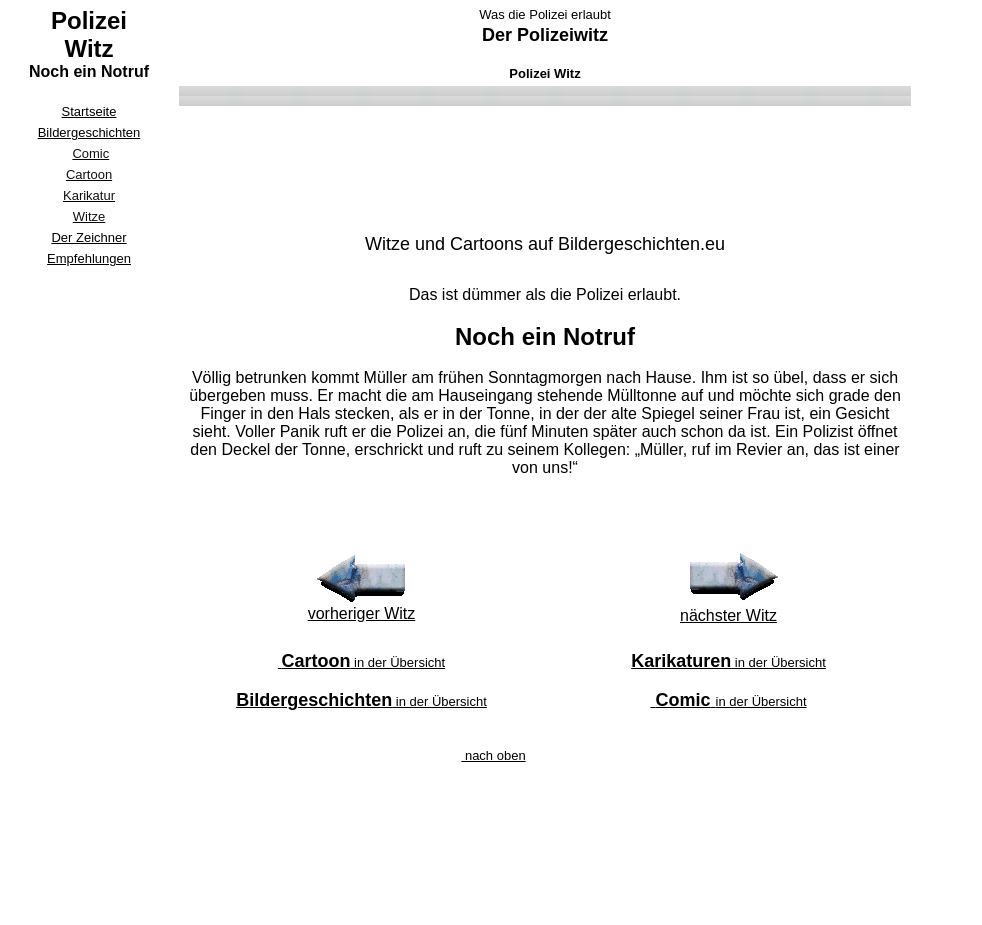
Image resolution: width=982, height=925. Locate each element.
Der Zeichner (88, 237)
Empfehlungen (89, 258)
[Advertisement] (89, 572)
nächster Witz (728, 615)
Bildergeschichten (89, 132)
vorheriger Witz (362, 613)
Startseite (89, 111)
